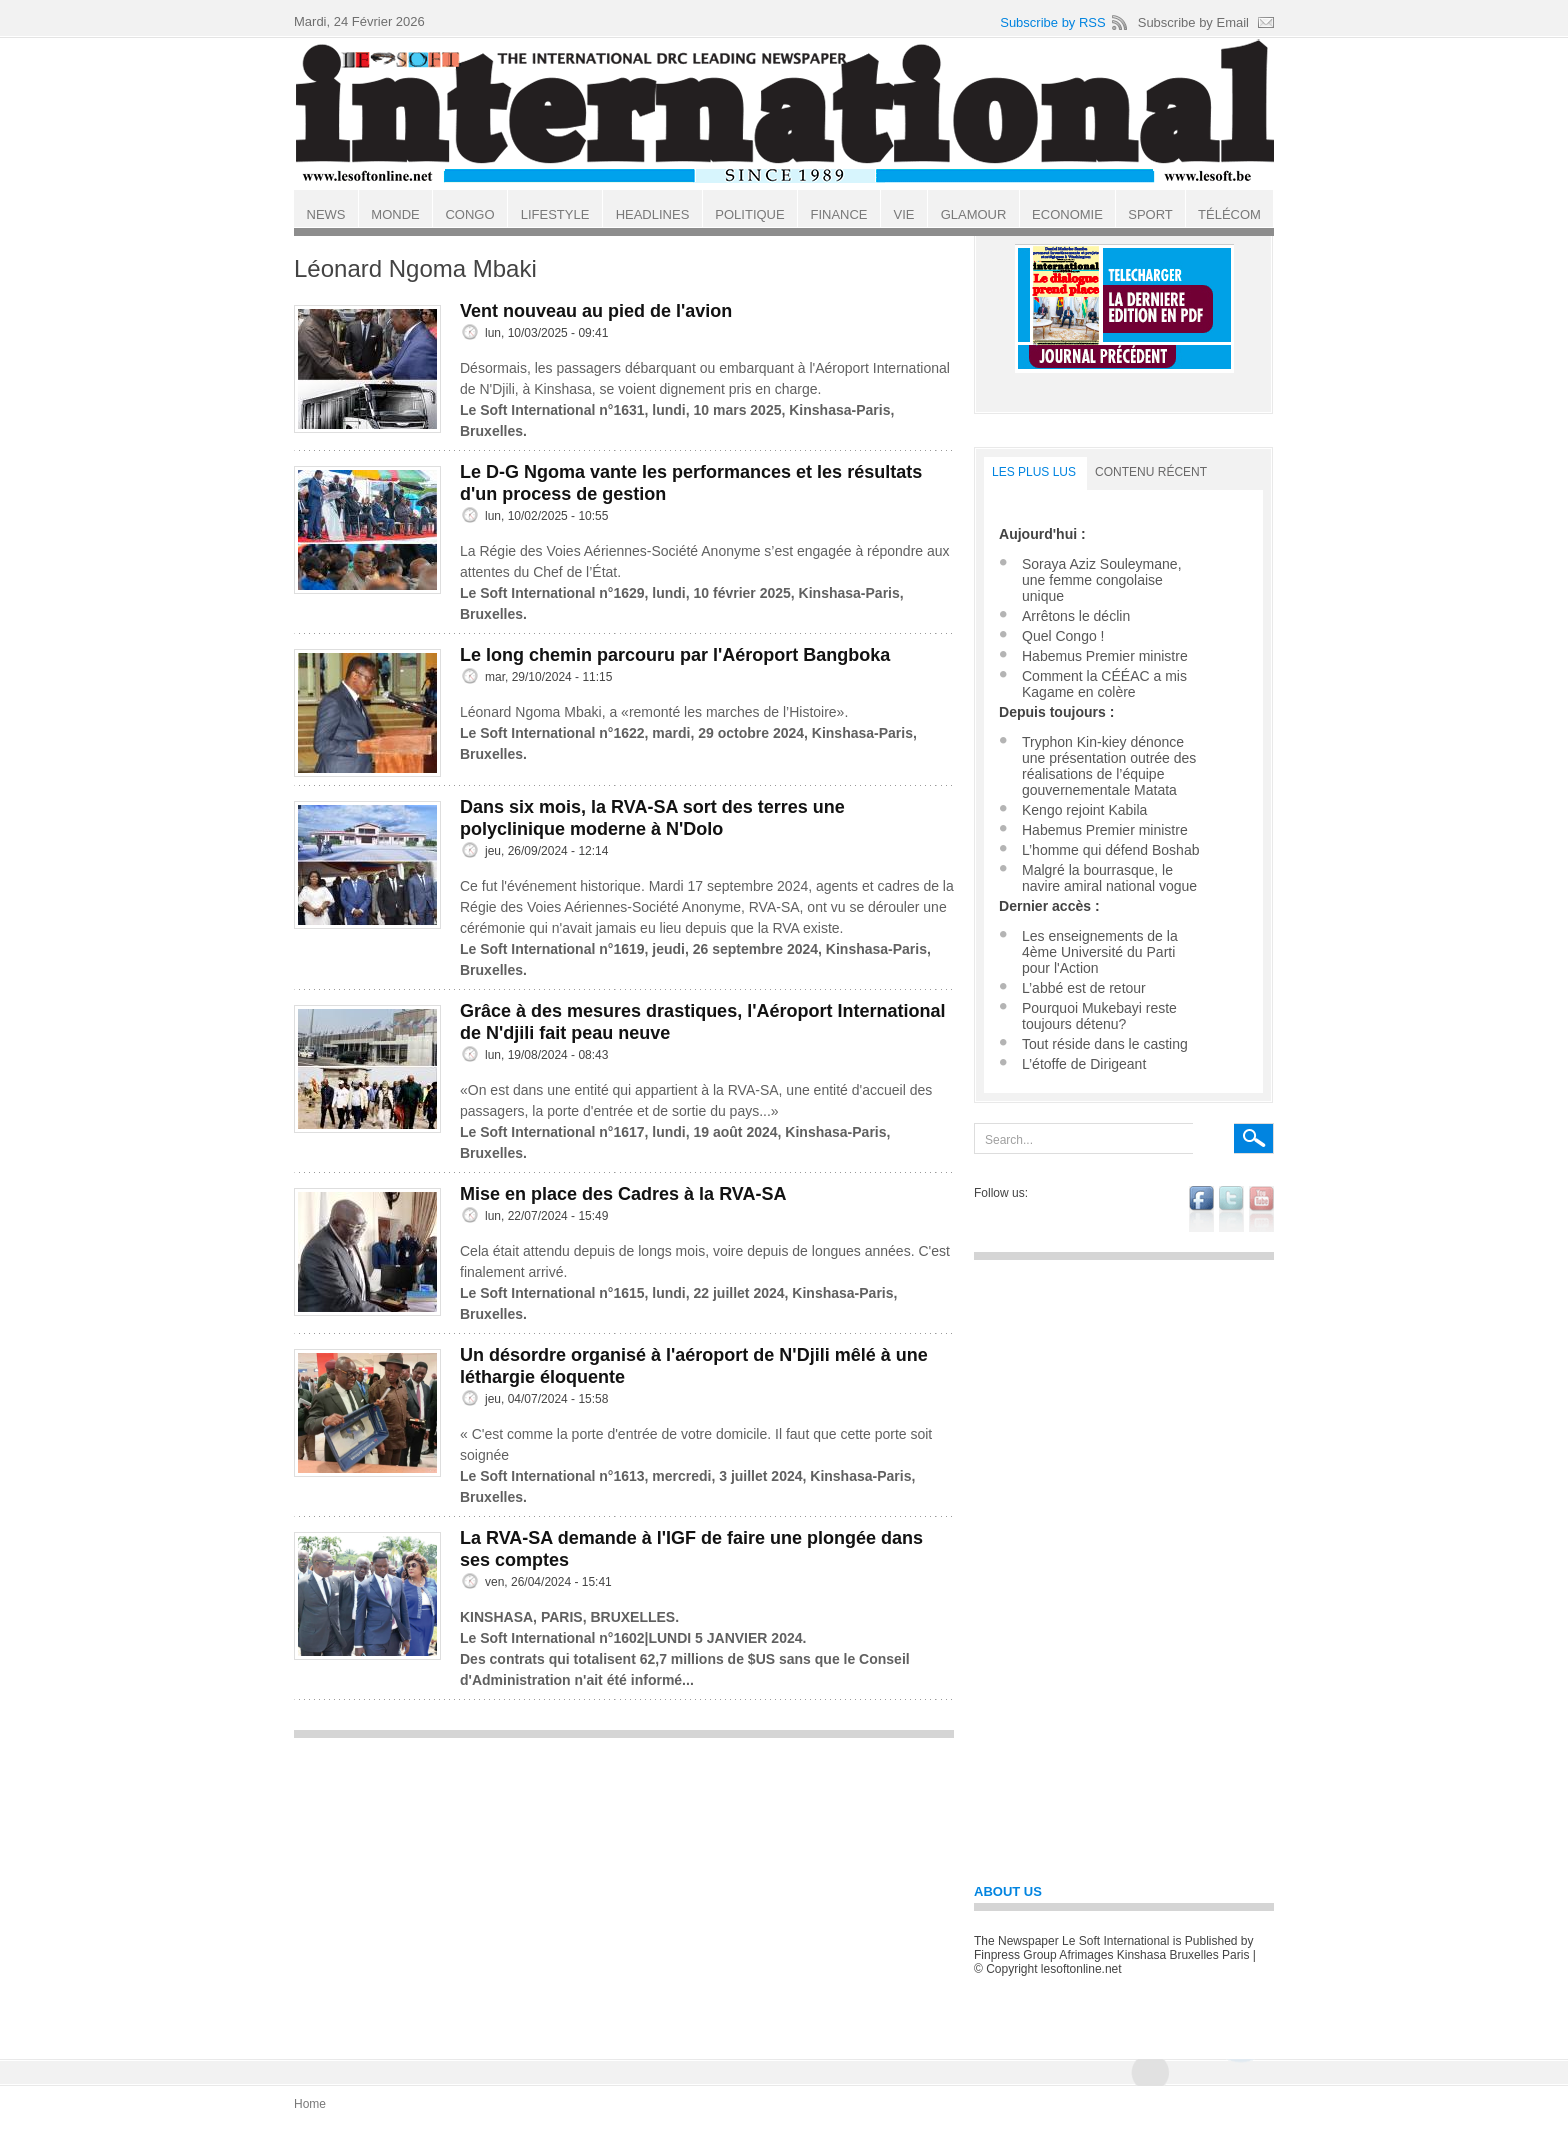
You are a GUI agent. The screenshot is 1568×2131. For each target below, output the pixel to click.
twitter (1231, 1209)
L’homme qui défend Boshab (1110, 850)
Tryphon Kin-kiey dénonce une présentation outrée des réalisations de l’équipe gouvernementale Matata (1109, 766)
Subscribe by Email (1193, 22)
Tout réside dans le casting (1105, 1044)
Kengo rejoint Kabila (1084, 810)
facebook (1201, 1209)
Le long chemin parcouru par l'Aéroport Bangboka (675, 655)
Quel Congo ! (1063, 636)
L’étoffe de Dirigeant (1084, 1064)
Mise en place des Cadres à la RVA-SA (623, 1194)
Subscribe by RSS (1053, 22)
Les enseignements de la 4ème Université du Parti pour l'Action (1100, 952)
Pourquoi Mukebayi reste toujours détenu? (1099, 1016)
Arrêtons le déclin (1076, 616)
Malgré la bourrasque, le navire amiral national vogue (1109, 878)
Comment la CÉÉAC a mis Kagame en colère (1104, 684)
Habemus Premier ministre (1105, 656)
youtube (1261, 1209)
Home (310, 2104)
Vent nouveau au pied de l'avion (596, 311)
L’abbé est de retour (1084, 988)
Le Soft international (786, 113)
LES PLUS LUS (1034, 472)
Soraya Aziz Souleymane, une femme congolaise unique (1102, 580)
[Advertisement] (624, 1889)
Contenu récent (1151, 472)
